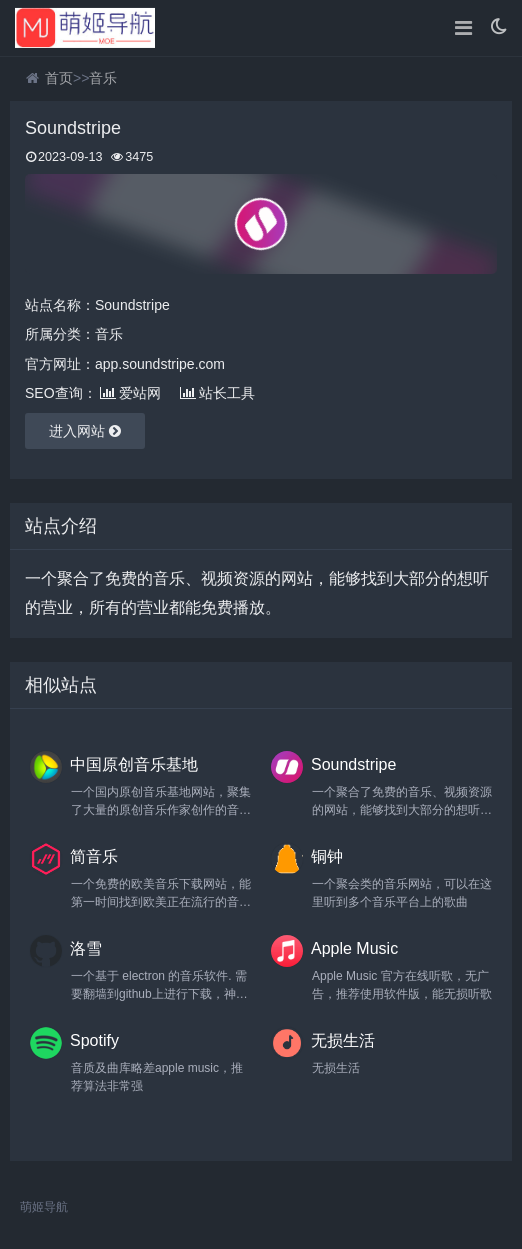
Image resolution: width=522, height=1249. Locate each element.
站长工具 (217, 393)
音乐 (103, 78)
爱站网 (130, 393)
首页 (59, 78)
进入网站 (85, 431)
